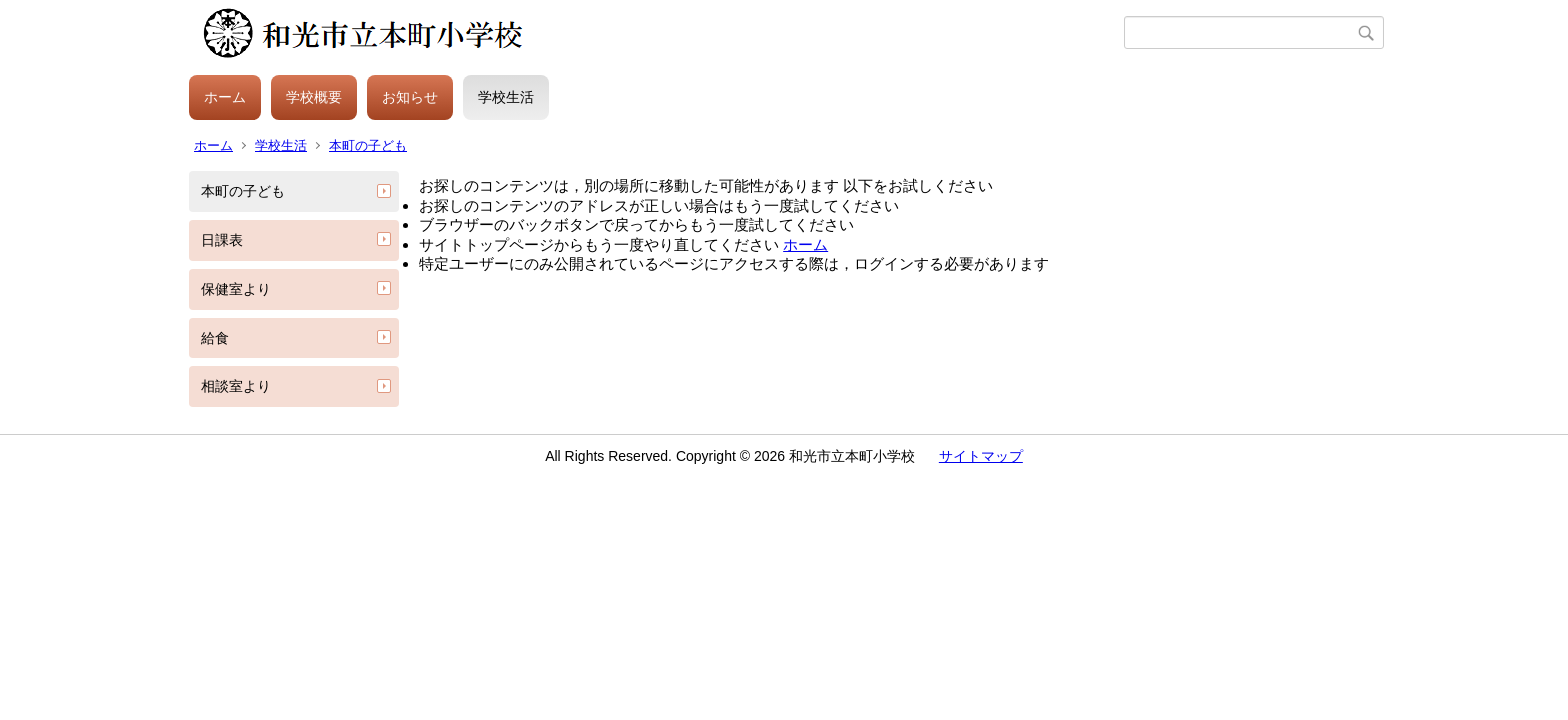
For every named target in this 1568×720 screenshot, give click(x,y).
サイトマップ (981, 456)
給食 (215, 338)
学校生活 (506, 97)
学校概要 (314, 97)
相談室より (236, 386)
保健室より (236, 289)
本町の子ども (368, 145)
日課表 (222, 240)
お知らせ (410, 97)
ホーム (225, 97)
